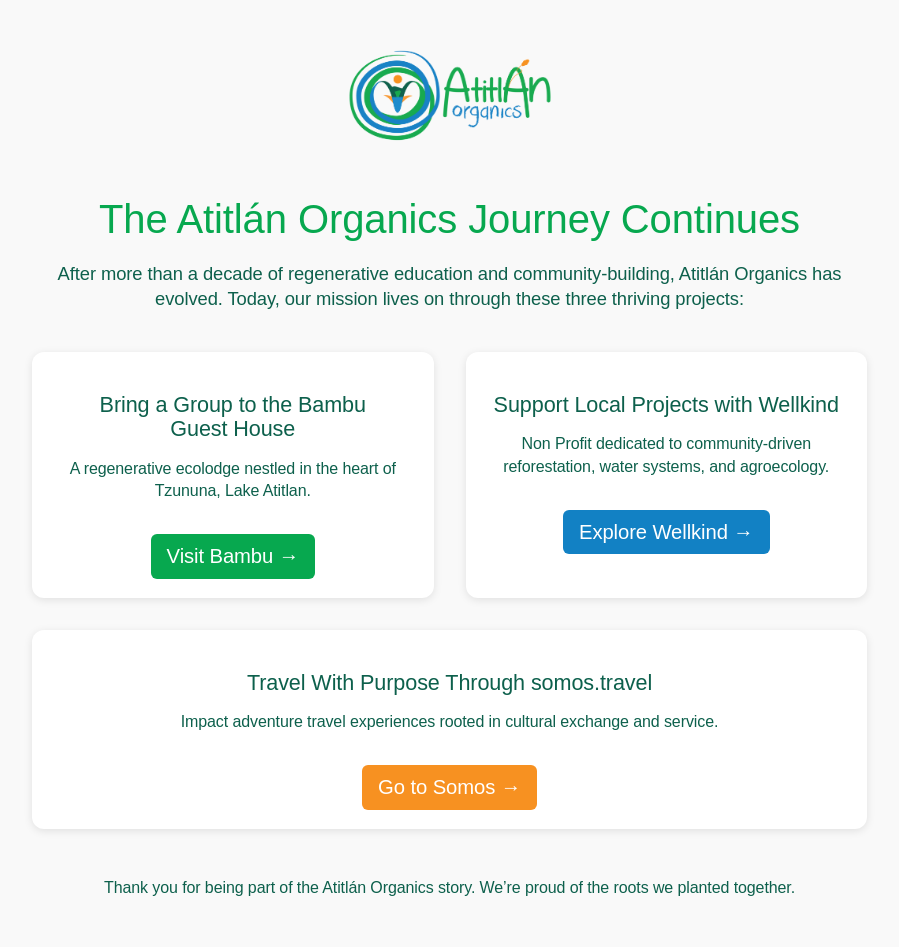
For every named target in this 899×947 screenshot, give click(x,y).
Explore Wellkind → (666, 532)
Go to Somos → (449, 787)
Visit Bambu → (233, 556)
